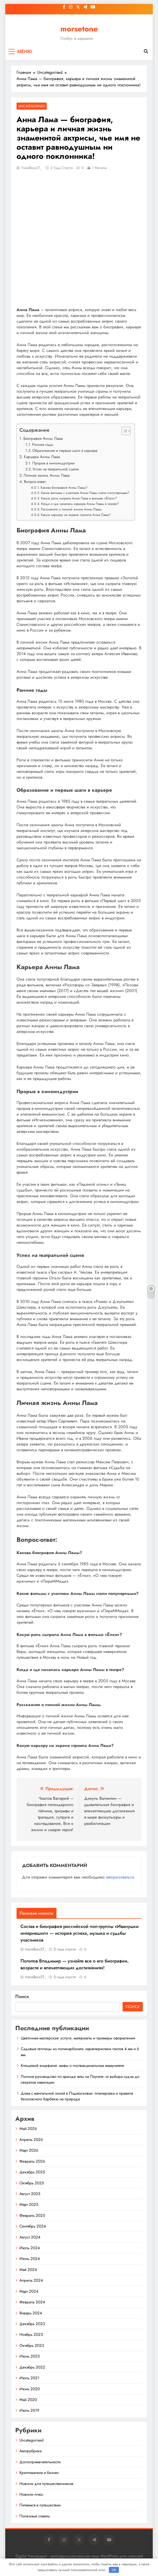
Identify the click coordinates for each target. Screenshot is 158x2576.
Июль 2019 (29, 2410)
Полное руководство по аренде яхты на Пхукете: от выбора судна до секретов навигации (80, 2079)
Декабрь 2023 (32, 2324)
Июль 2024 (29, 2248)
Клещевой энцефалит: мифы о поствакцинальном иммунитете (72, 2065)
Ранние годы (42, 444)
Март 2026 (28, 2150)
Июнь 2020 (29, 2389)
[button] (123, 430)
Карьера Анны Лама (42, 457)
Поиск (22, 1996)
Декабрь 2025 (32, 2172)
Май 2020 (28, 2400)
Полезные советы (34, 2516)
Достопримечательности (40, 2462)
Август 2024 (29, 2237)
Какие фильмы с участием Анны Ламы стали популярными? (85, 492)
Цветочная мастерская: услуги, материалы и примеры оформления (78, 2038)
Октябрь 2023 (31, 2345)
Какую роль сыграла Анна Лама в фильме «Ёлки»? (79, 498)
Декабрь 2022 (32, 2367)
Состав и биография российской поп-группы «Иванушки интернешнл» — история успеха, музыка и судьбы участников (79, 1933)
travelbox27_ (31, 167)
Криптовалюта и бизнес (39, 2473)
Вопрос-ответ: (35, 482)
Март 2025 (28, 2204)
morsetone (79, 28)
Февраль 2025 (32, 2215)
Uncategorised (31, 106)
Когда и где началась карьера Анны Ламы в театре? (80, 503)
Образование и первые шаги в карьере (64, 450)
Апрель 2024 (31, 2280)
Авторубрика (30, 2451)
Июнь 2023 (29, 2356)
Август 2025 (29, 2194)
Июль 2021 (29, 2378)
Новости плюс (31, 2494)
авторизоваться (120, 1877)
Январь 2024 (30, 2313)
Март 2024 (28, 2291)
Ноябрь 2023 (31, 2334)
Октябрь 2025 (31, 2183)
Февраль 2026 (32, 2161)
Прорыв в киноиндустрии (53, 463)
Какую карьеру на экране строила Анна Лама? (75, 514)
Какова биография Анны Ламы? (64, 487)
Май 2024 (28, 2270)
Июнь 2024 (29, 2259)
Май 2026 (28, 2128)
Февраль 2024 (32, 2302)
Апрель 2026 (31, 2139)
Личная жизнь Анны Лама (47, 475)
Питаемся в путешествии (40, 2505)
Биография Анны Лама (43, 438)
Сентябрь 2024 (32, 2226)
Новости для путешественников (46, 2484)
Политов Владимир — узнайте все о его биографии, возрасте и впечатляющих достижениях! (74, 1964)
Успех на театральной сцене (55, 469)
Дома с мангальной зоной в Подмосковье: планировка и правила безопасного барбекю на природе (77, 2096)
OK (114, 2570)
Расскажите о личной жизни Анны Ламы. (71, 509)
